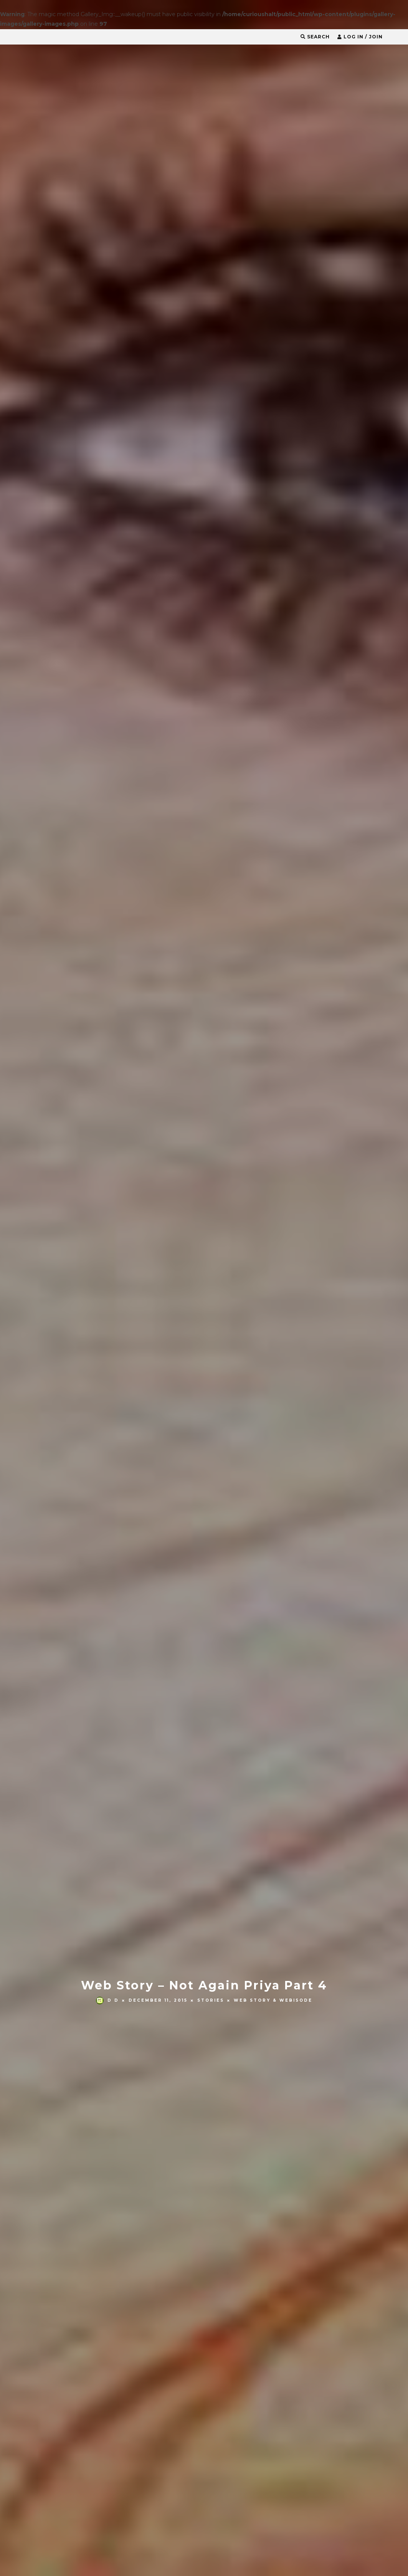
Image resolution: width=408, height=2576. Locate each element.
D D (107, 1316)
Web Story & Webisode (273, 1316)
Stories (210, 1316)
